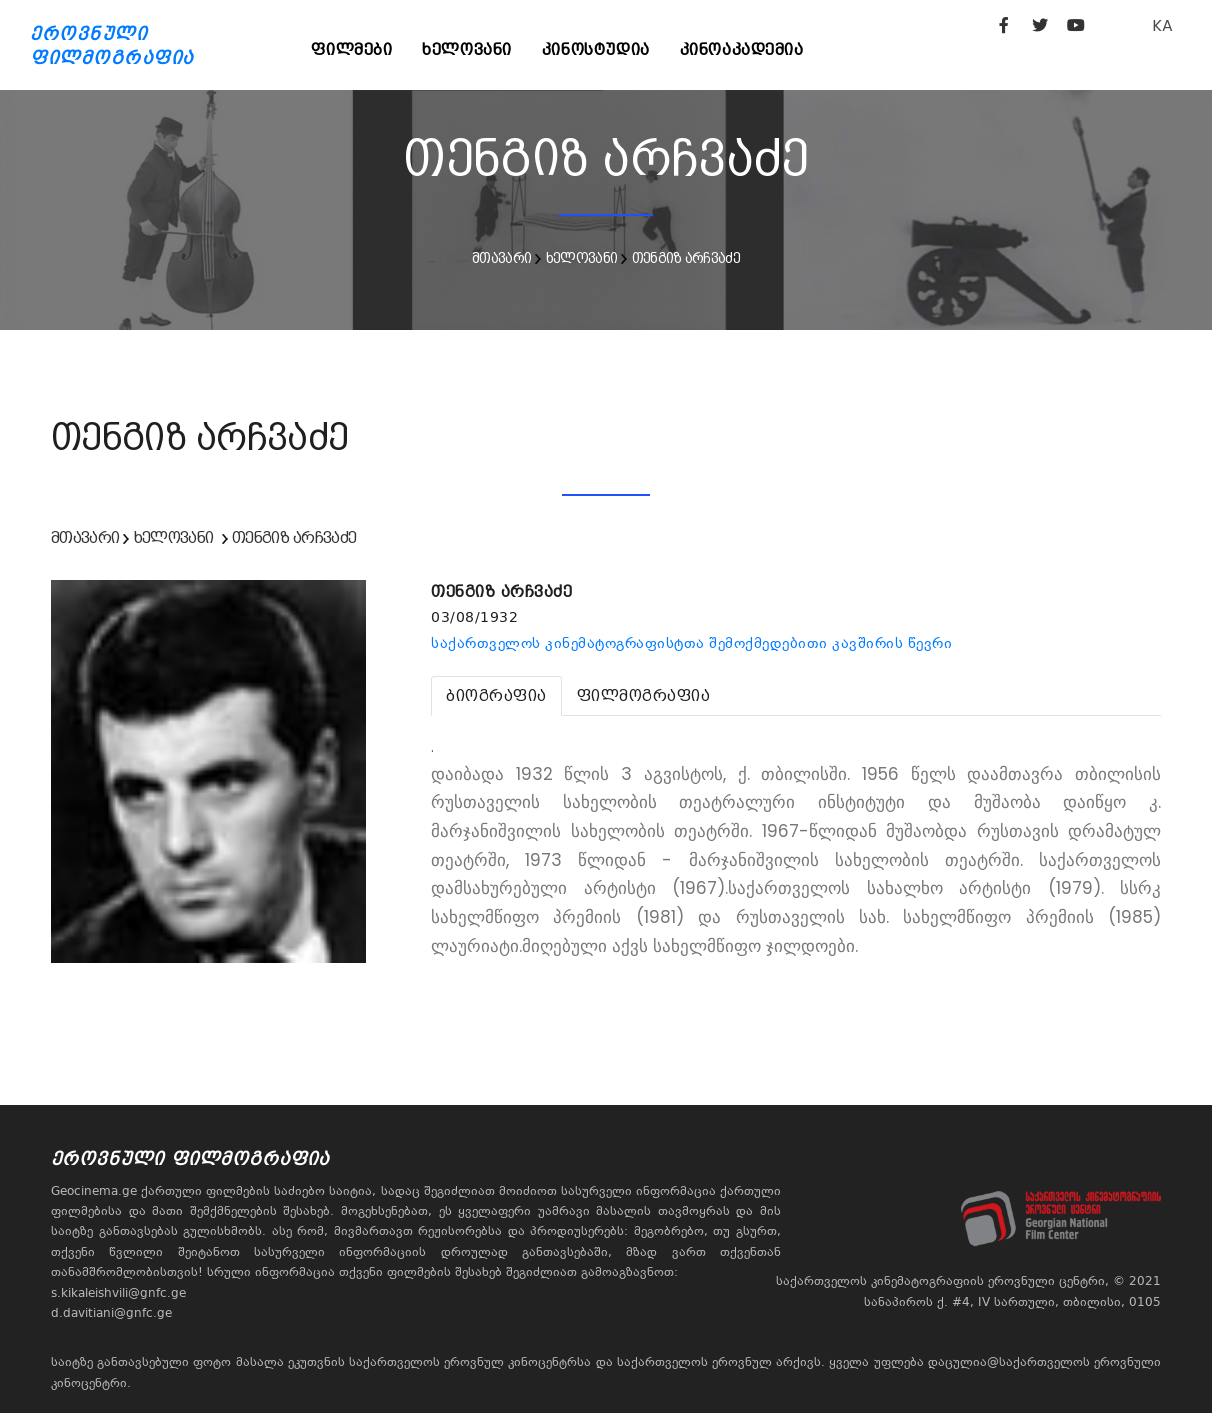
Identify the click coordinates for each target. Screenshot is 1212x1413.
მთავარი (501, 258)
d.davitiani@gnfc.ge (111, 1313)
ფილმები (352, 49)
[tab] (496, 696)
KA (1162, 25)
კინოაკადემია (743, 49)
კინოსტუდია (597, 49)
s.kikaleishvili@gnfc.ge (118, 1293)
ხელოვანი (468, 49)
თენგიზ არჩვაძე (686, 258)
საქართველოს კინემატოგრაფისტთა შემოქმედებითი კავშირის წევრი (691, 643)
